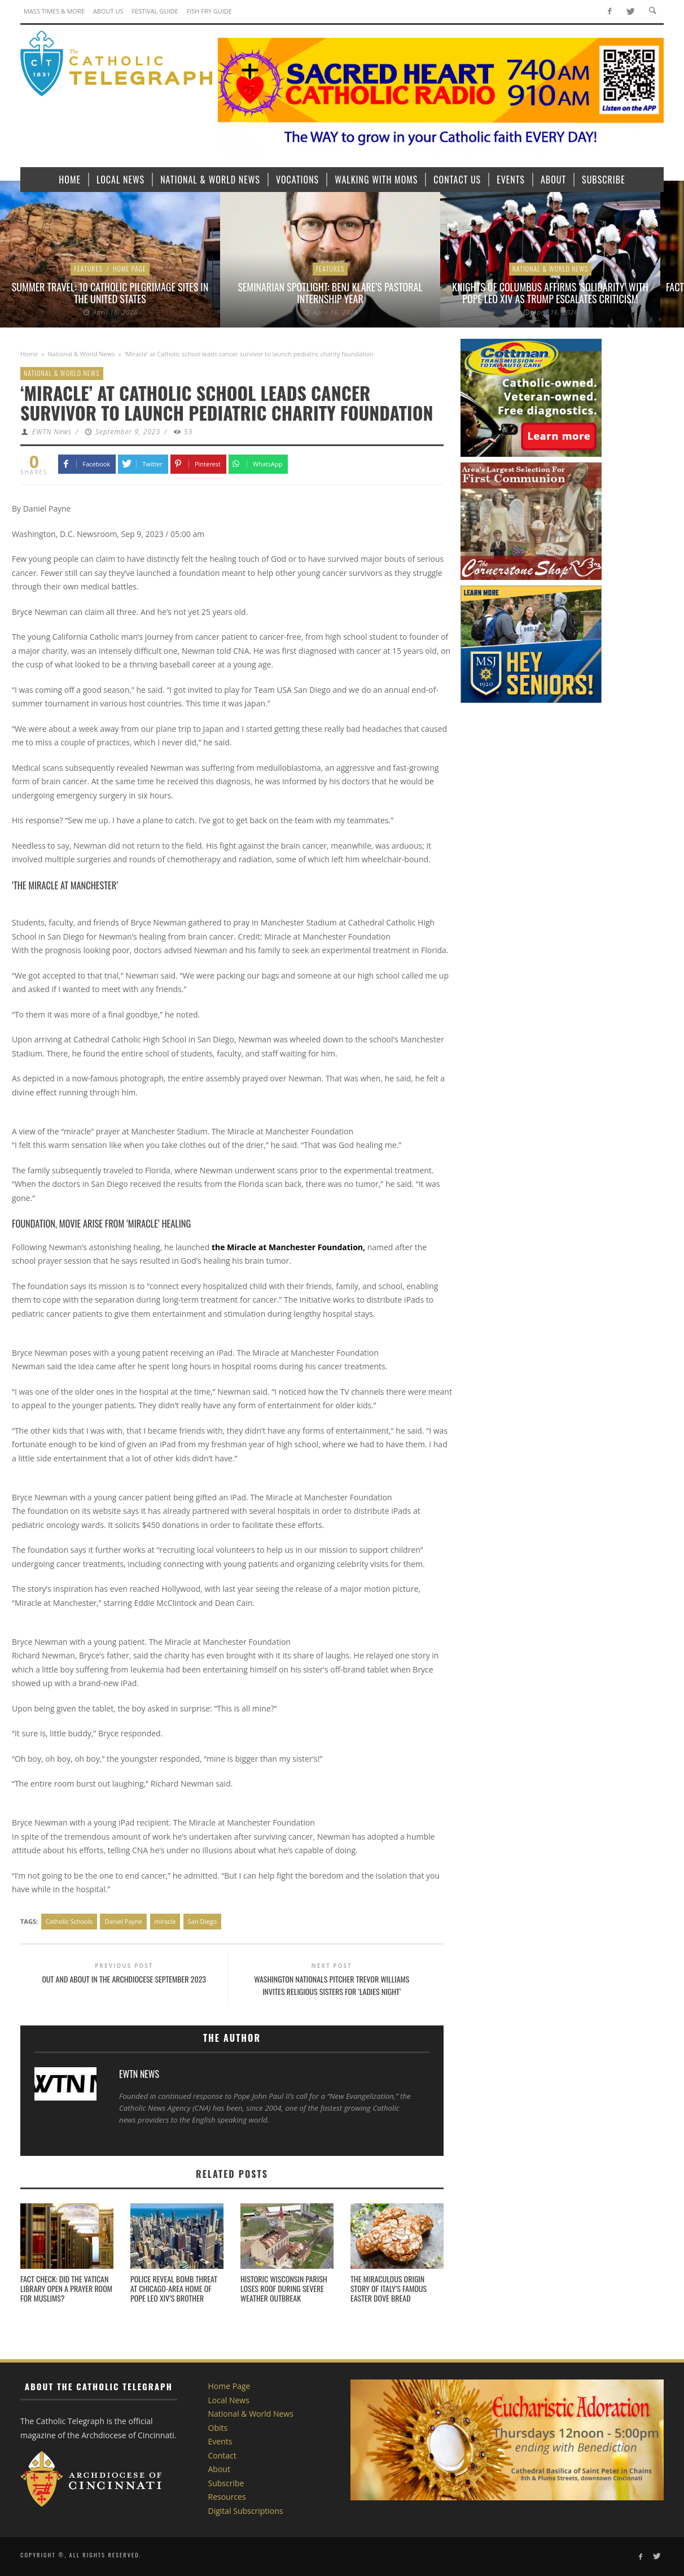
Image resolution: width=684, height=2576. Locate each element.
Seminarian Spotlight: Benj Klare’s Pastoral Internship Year (330, 293)
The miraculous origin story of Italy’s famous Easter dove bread (388, 2288)
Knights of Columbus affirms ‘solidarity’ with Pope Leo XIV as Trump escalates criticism (550, 293)
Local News (228, 2400)
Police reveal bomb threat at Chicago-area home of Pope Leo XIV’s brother (173, 2288)
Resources (227, 2496)
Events (220, 2441)
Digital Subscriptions (245, 2510)
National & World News (550, 268)
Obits (218, 2427)
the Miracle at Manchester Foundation (287, 1247)
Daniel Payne (123, 1921)
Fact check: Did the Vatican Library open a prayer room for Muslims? (66, 2288)
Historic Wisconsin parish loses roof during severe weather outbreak (283, 2288)
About (219, 2469)
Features (88, 268)
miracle (165, 1921)
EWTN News (52, 431)
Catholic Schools (69, 1921)
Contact (222, 2455)
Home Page (129, 268)
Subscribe (226, 2483)
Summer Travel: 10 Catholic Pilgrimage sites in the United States (110, 293)
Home (29, 354)
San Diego (202, 1921)
